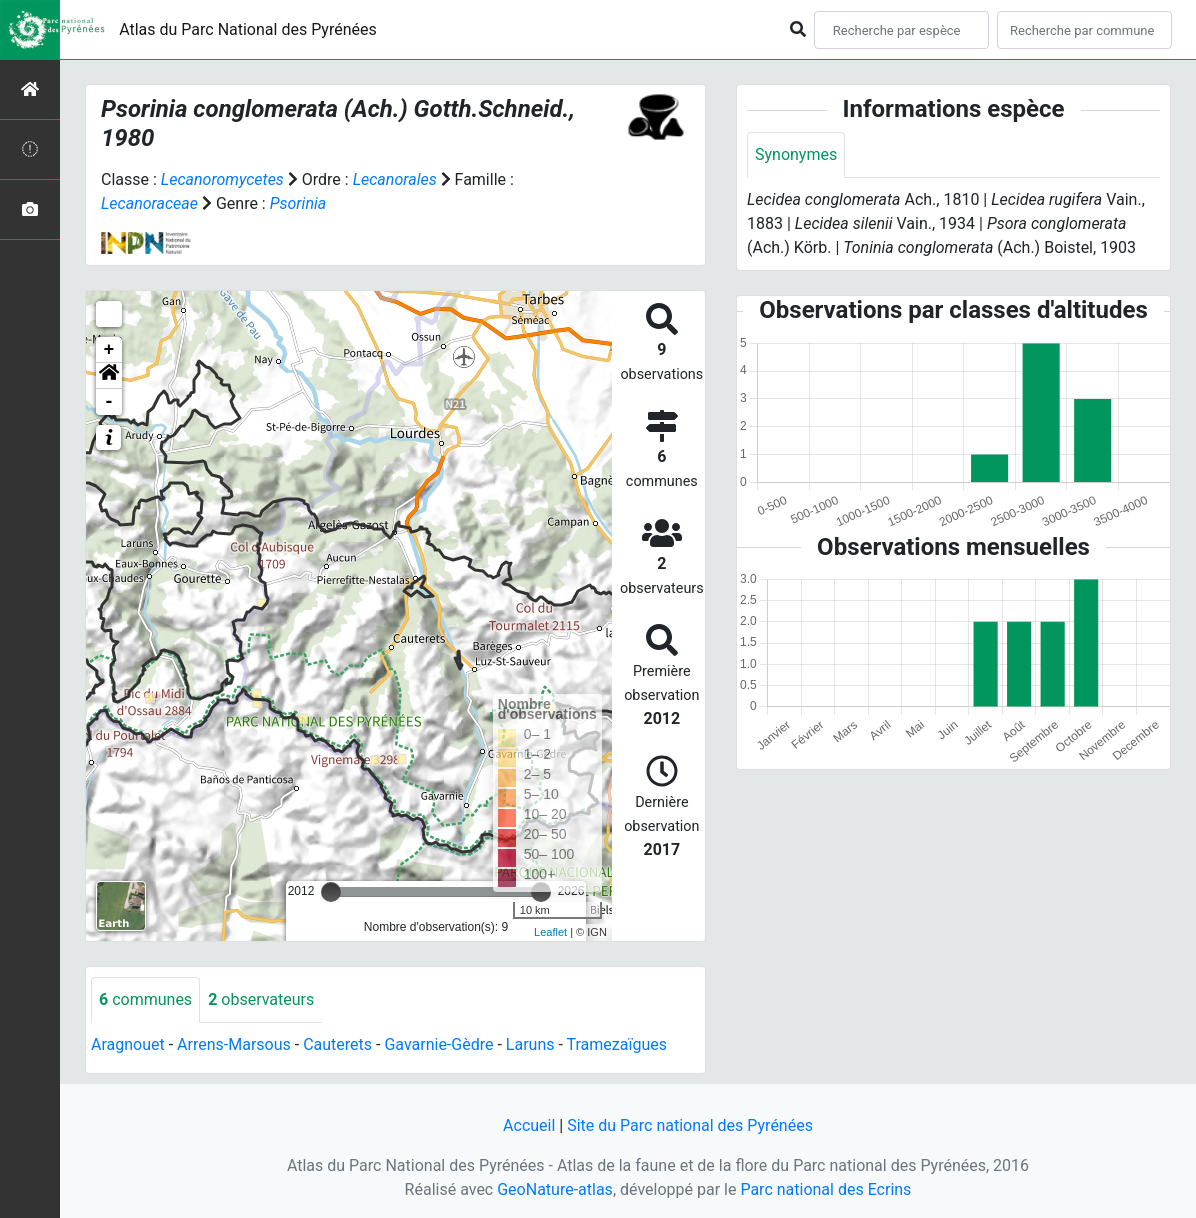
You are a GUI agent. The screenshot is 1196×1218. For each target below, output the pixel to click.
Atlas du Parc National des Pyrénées (248, 29)
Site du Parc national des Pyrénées (690, 1125)
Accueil (529, 1125)
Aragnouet (128, 1044)
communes (145, 999)
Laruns (530, 1044)
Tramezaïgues (617, 1044)
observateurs (261, 999)
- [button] (109, 402)
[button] (109, 376)
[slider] (331, 892)
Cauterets (337, 1044)
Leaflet (550, 932)
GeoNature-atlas (555, 1189)
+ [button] (109, 350)
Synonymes (796, 154)
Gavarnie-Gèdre (438, 1044)
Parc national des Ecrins (825, 1189)
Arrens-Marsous (234, 1044)
